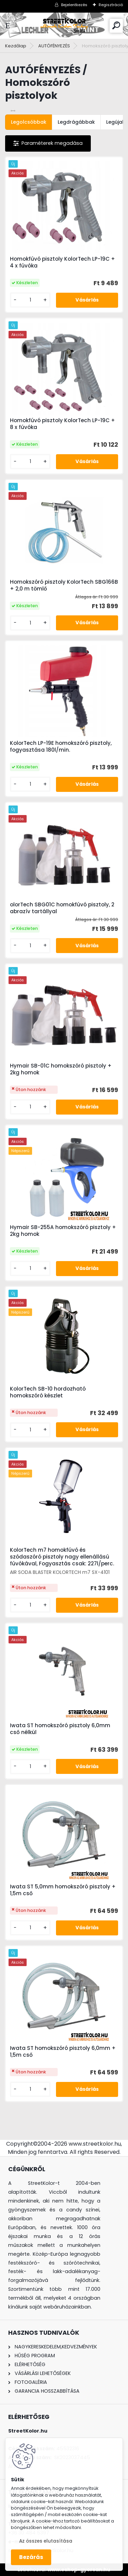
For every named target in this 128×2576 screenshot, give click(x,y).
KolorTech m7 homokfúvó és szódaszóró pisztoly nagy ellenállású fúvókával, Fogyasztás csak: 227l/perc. (62, 1557)
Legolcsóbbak (28, 122)
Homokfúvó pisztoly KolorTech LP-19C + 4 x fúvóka (62, 262)
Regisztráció (111, 4)
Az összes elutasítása (45, 2541)
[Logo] (64, 25)
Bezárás (31, 2557)
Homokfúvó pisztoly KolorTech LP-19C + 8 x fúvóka (62, 424)
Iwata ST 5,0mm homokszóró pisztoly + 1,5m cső (63, 1890)
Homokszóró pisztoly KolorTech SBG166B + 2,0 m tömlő (64, 585)
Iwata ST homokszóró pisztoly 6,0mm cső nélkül (60, 1729)
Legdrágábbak (76, 122)
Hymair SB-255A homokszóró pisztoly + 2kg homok (63, 1231)
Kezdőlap (15, 46)
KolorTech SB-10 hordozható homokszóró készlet (48, 1392)
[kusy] (30, 300)
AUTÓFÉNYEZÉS (54, 46)
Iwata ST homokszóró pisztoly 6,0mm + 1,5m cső (63, 2051)
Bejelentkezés (74, 4)
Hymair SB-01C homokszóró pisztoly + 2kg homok (61, 1069)
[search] (116, 25)
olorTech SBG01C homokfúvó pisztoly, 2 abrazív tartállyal (62, 908)
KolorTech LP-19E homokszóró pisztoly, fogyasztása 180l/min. (61, 746)
